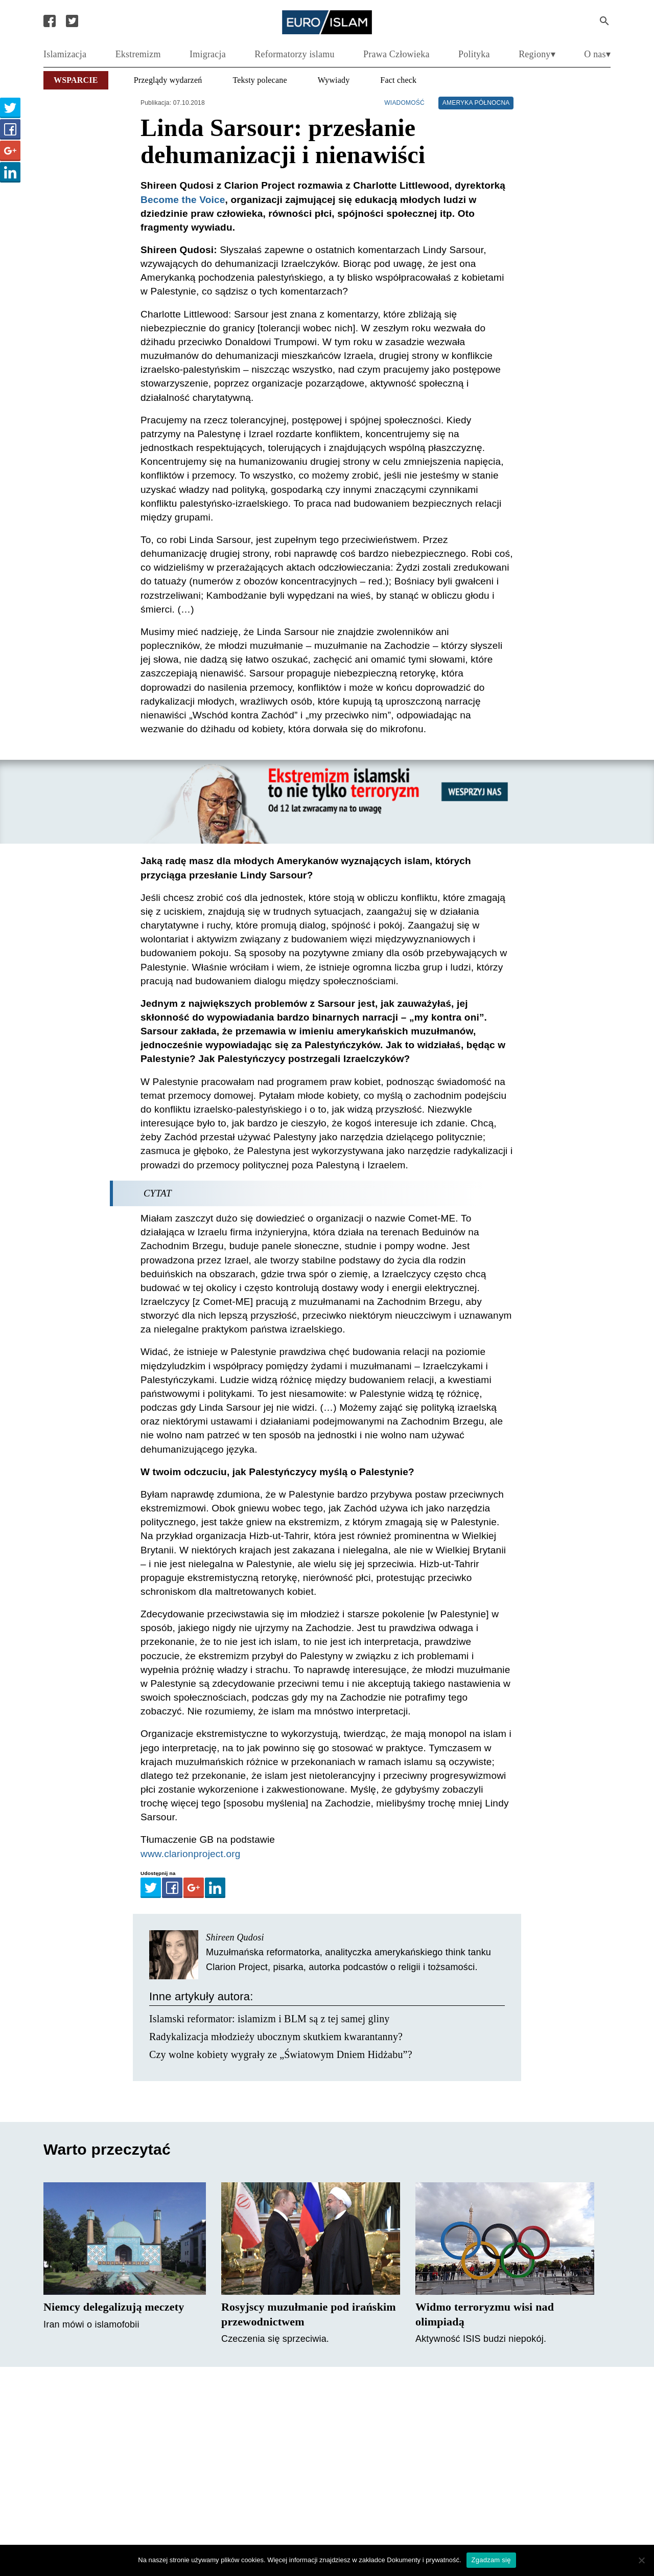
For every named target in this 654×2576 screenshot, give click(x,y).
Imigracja (208, 54)
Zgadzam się (491, 2560)
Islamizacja (64, 54)
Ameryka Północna (476, 102)
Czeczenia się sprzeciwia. (275, 2339)
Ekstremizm (138, 54)
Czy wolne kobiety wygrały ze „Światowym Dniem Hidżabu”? (280, 2054)
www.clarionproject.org (191, 1853)
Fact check (398, 80)
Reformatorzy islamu (294, 54)
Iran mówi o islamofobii (91, 2324)
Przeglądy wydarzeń (168, 80)
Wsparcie (76, 80)
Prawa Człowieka (396, 54)
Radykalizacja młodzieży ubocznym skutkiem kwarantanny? (276, 2036)
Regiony (534, 54)
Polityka (474, 54)
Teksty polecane (259, 80)
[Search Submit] (604, 21)
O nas (595, 54)
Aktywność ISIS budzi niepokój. (480, 2339)
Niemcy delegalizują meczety (113, 2306)
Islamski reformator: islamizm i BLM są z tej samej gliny (269, 2018)
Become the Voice (183, 199)
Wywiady (334, 80)
